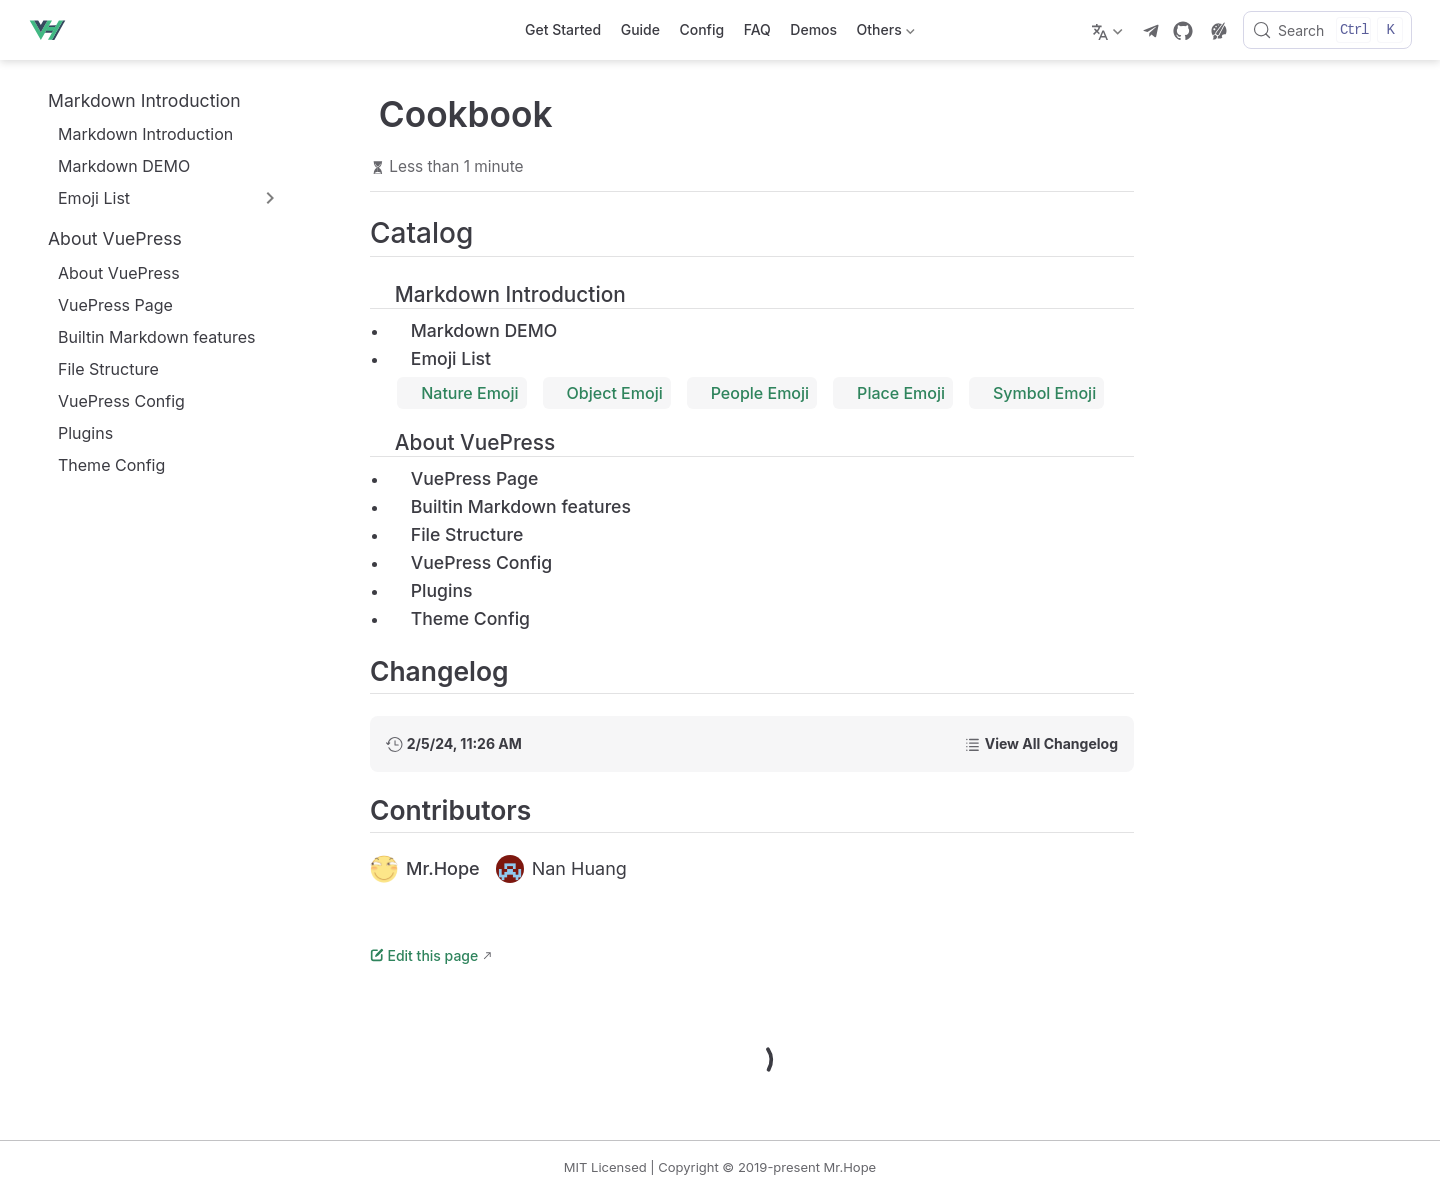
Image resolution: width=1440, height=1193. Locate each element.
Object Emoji (607, 393)
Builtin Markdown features (146, 337)
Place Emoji (893, 393)
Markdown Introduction (135, 134)
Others (883, 33)
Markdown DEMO (114, 166)
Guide (640, 29)
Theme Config (101, 465)
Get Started (563, 29)
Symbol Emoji (1036, 393)
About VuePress (109, 273)
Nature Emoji (461, 393)
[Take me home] (53, 30)
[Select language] (1109, 30)
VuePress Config (111, 401)
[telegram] (1151, 31)
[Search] (1327, 30)
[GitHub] (1183, 31)
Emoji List (440, 358)
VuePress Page (105, 305)
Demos (813, 29)
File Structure (98, 369)
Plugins (75, 433)
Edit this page (424, 955)
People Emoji (752, 393)
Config (701, 29)
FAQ (757, 29)
